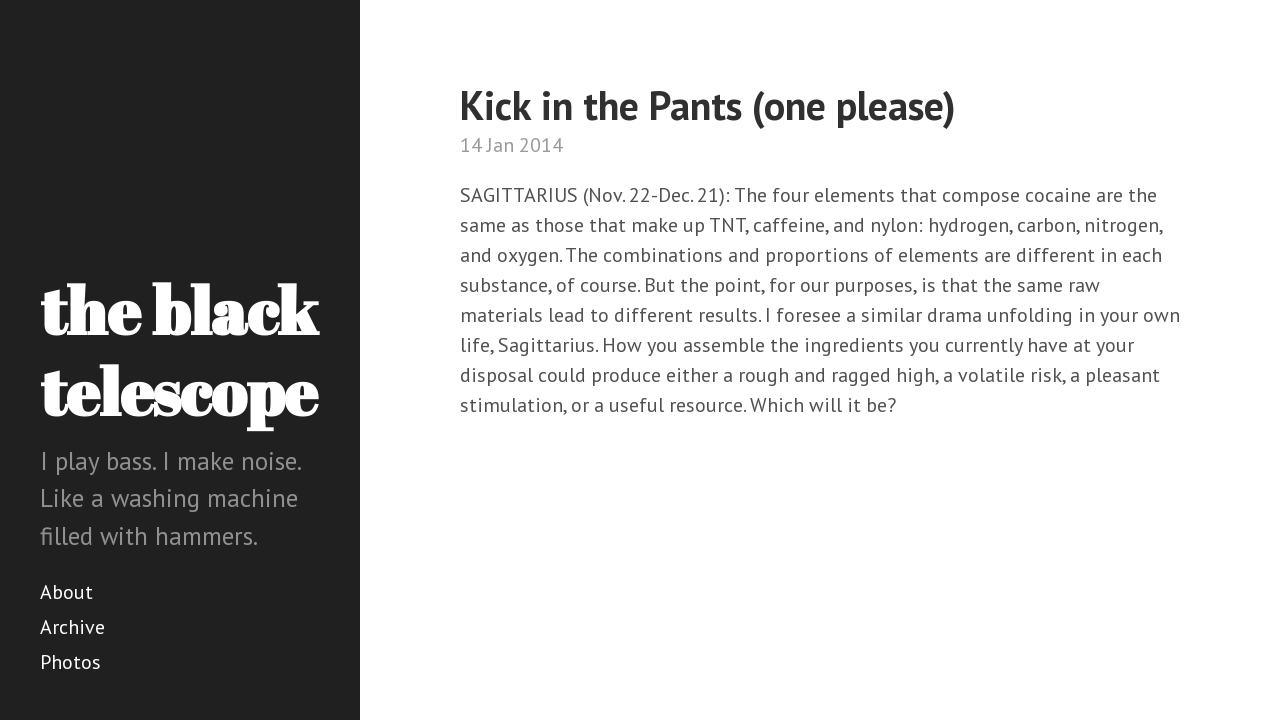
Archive (72, 627)
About (66, 592)
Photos (70, 662)
